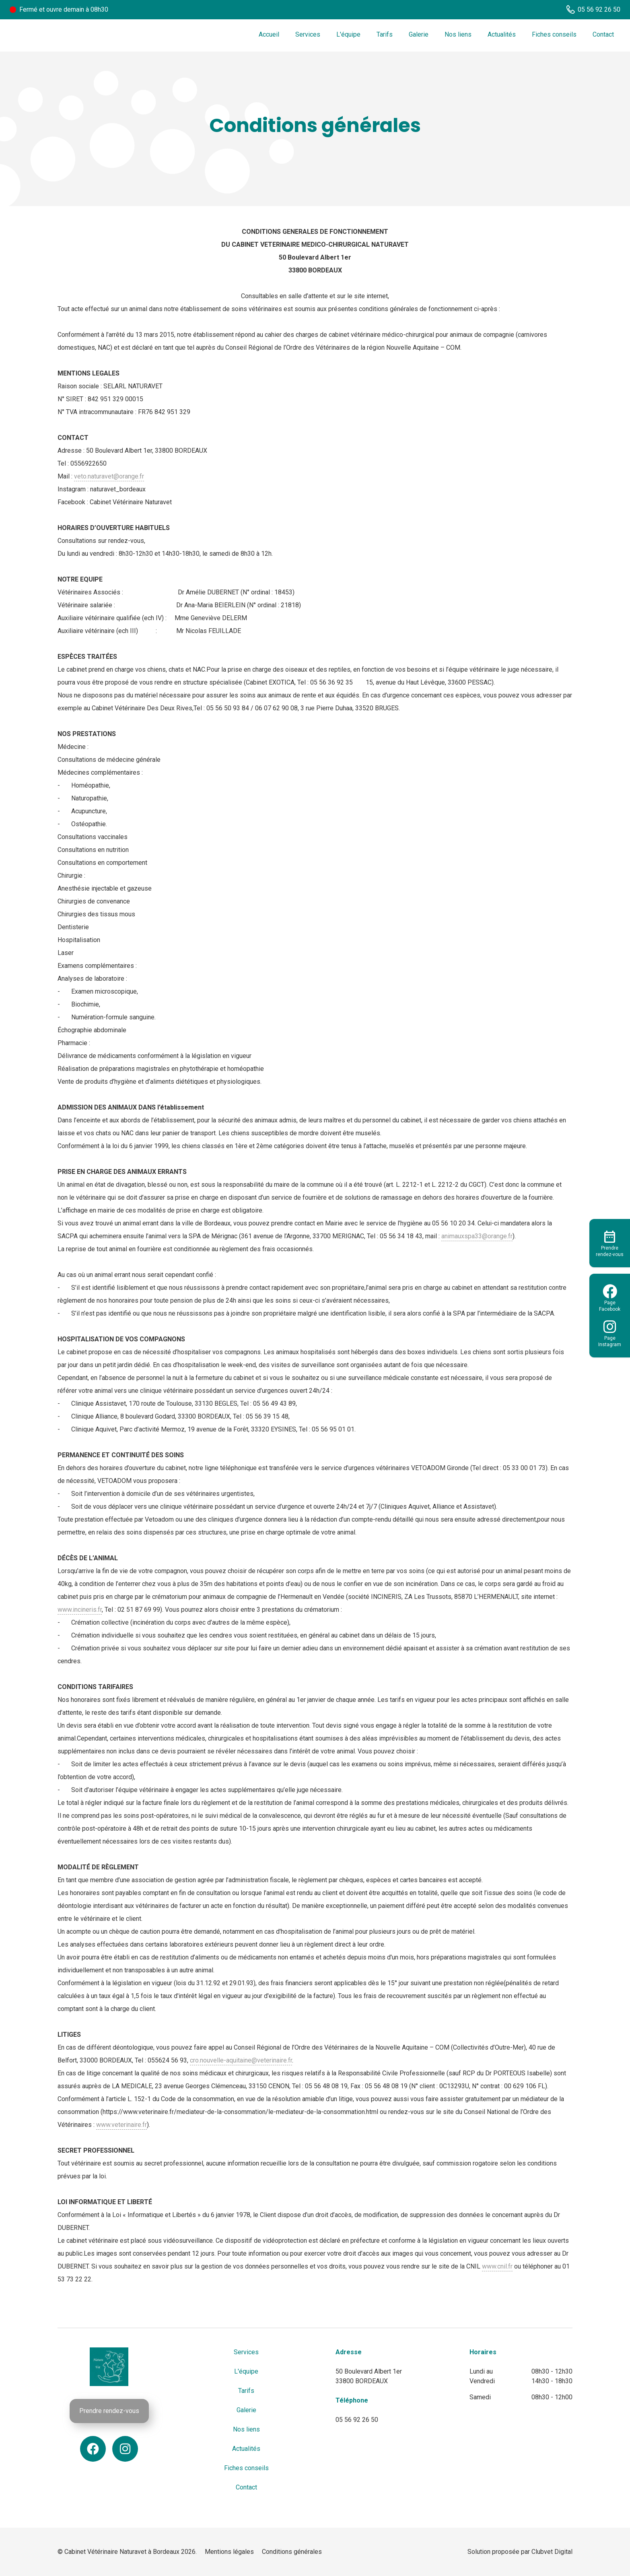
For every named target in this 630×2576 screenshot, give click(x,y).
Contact (603, 34)
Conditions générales (292, 2551)
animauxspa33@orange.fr (477, 1236)
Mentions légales (229, 2551)
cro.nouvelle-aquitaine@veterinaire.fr (241, 2060)
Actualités (502, 34)
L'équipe (348, 34)
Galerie (418, 34)
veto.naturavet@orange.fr (109, 476)
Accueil (269, 34)
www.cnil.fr (497, 2266)
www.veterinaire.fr (121, 2124)
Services (307, 34)
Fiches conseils (554, 34)
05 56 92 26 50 (357, 2419)
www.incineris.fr (80, 1609)
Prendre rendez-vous (109, 2411)
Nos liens (458, 34)
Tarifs (385, 34)
